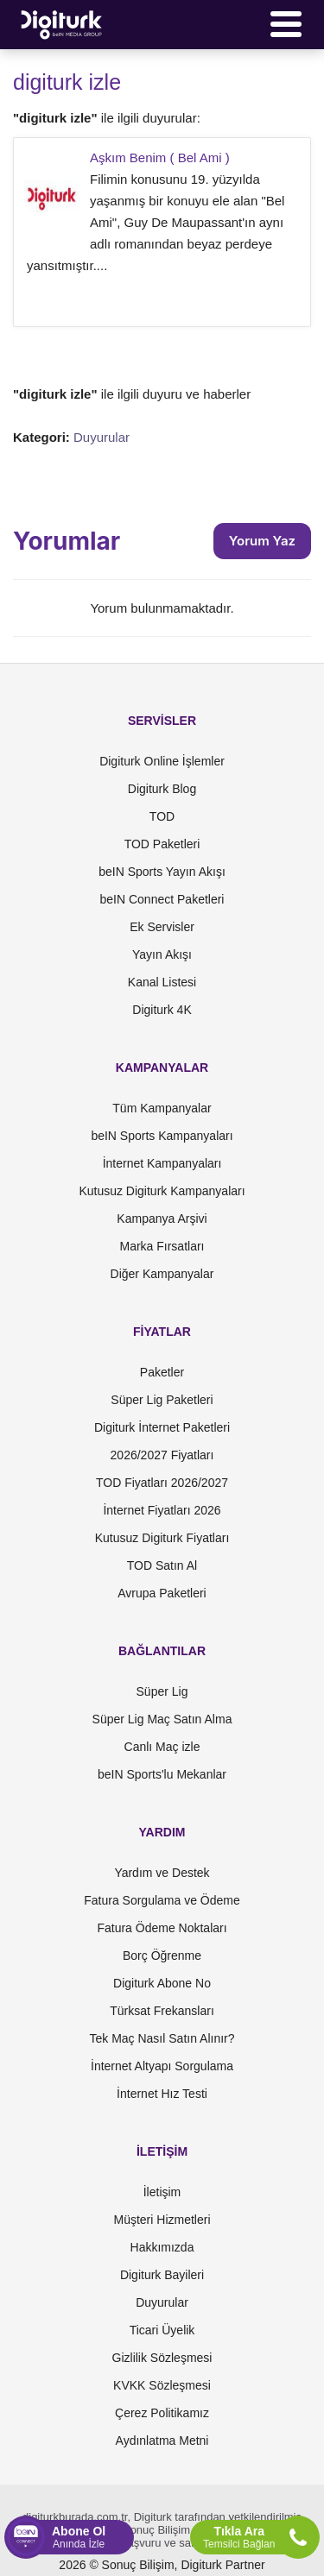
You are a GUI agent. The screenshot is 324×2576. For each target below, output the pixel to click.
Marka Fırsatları (161, 1246)
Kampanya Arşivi (161, 1218)
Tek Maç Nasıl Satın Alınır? (161, 2038)
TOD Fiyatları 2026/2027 (162, 1483)
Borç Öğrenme (162, 1955)
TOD (162, 816)
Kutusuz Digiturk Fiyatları (162, 1538)
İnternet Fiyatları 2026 (161, 1510)
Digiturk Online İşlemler (162, 761)
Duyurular (101, 437)
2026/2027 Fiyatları (162, 1455)
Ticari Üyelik (162, 2330)
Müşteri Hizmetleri (161, 2219)
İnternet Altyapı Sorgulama (162, 2066)
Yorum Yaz (262, 540)
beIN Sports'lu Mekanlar (162, 1774)
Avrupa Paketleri (162, 1593)
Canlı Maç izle (162, 1747)
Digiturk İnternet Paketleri (162, 1427)
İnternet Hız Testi (162, 2093)
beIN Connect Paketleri (162, 899)
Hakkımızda (162, 2247)
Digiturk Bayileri (162, 2275)
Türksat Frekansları (162, 2011)
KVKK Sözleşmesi (162, 2385)
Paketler (162, 1372)
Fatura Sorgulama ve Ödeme (162, 1900)
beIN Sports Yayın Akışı (162, 872)
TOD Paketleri (162, 844)
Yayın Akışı (162, 954)
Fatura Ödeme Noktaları (161, 1928)
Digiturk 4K (161, 1010)
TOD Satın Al (162, 1565)
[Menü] (286, 24)
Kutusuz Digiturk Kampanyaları (162, 1191)
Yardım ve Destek (161, 1873)
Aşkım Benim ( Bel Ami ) (160, 157)
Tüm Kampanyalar (161, 1108)
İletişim (162, 2192)
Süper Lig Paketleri (162, 1400)
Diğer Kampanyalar (162, 1274)
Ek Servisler (162, 927)
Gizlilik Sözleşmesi (162, 2358)
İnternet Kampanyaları (162, 1163)
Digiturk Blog (162, 789)
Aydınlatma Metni (162, 2440)
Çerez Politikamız (162, 2413)
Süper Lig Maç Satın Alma (162, 1719)
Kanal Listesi (162, 982)
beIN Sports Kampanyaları (161, 1136)
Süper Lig (162, 1691)
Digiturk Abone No (162, 1983)
